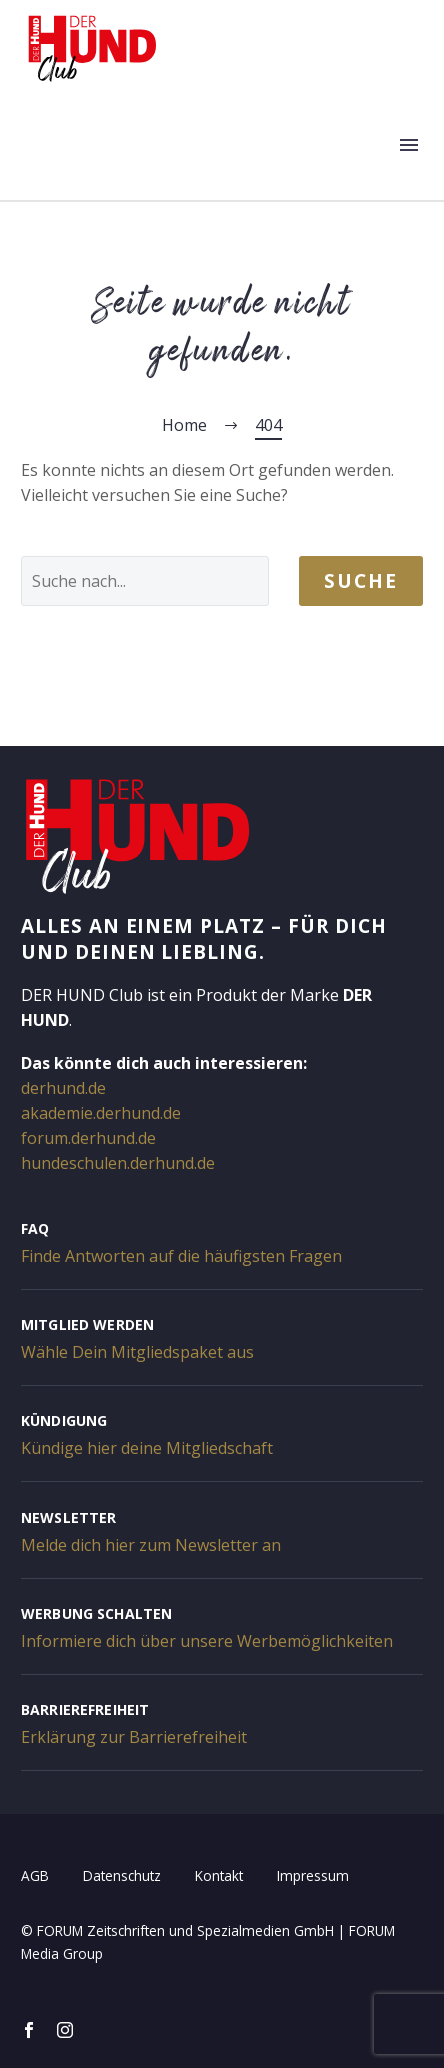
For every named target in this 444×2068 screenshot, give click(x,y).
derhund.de (63, 1088)
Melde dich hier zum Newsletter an (151, 1545)
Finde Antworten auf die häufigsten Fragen (181, 1256)
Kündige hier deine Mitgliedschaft (147, 1448)
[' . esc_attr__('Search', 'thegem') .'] (145, 581)
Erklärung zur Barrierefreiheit (134, 1737)
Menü (409, 145)
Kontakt (219, 1875)
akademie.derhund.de (101, 1113)
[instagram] (65, 2030)
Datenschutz (122, 1875)
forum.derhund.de (88, 1138)
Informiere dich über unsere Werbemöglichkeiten (207, 1641)
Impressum (313, 1875)
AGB (35, 1875)
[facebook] (29, 2030)
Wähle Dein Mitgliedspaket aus (137, 1352)
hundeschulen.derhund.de (118, 1163)
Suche (361, 581)
